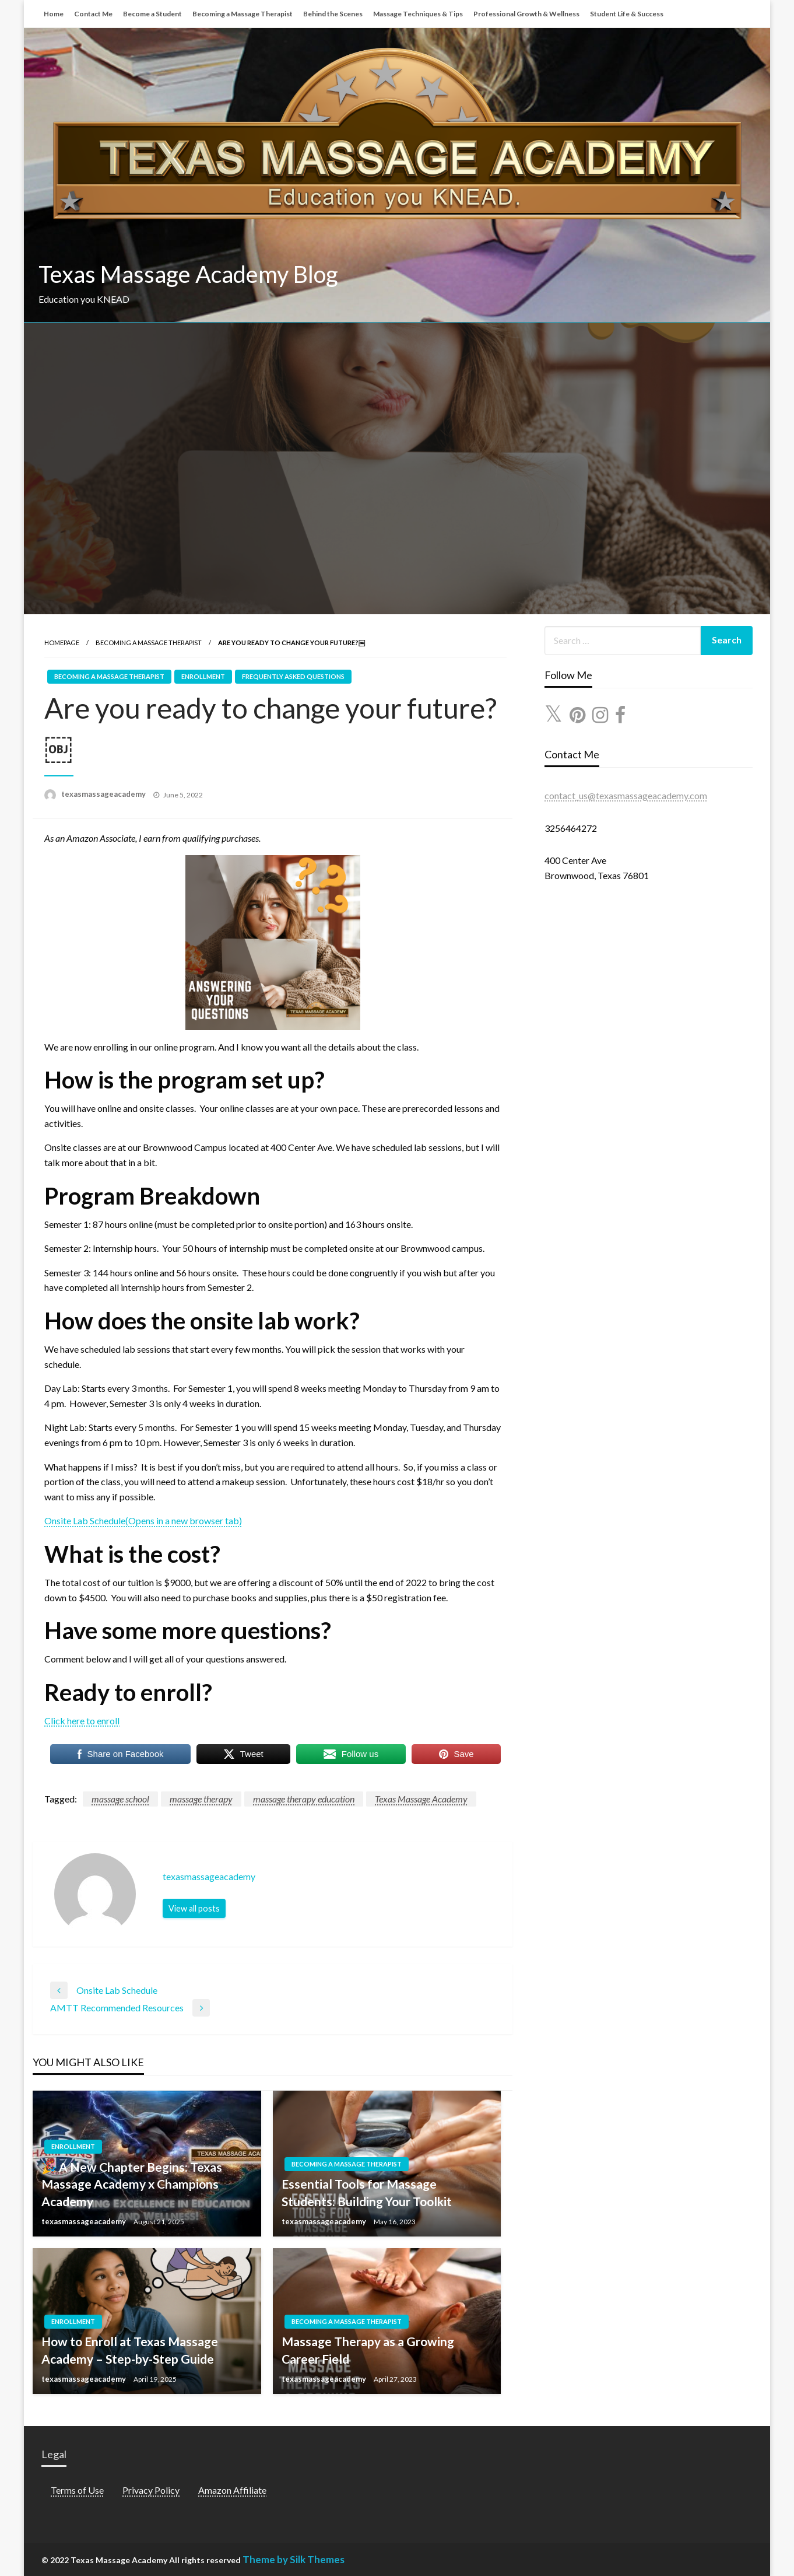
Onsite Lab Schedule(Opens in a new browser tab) (143, 1520)
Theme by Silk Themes (294, 2559)
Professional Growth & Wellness (526, 13)
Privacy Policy (151, 2490)
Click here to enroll (82, 1720)
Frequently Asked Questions (293, 676)
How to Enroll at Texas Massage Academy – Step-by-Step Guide (129, 2349)
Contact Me (93, 13)
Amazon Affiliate (232, 2490)
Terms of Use (77, 2490)
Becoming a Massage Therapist (242, 13)
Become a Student (152, 13)
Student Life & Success (626, 13)
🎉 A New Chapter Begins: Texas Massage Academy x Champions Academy (131, 2184)
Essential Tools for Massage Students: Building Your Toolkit (367, 2192)
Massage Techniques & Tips (418, 13)
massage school (120, 1798)
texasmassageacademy (104, 794)
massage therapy (201, 1798)
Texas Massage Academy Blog (188, 274)
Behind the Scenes (333, 13)
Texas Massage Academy (421, 1798)
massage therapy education (303, 1798)
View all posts (194, 1908)
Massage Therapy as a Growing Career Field (368, 2349)
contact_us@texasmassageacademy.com (625, 795)
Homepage (61, 642)
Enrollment (203, 676)
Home (54, 13)
